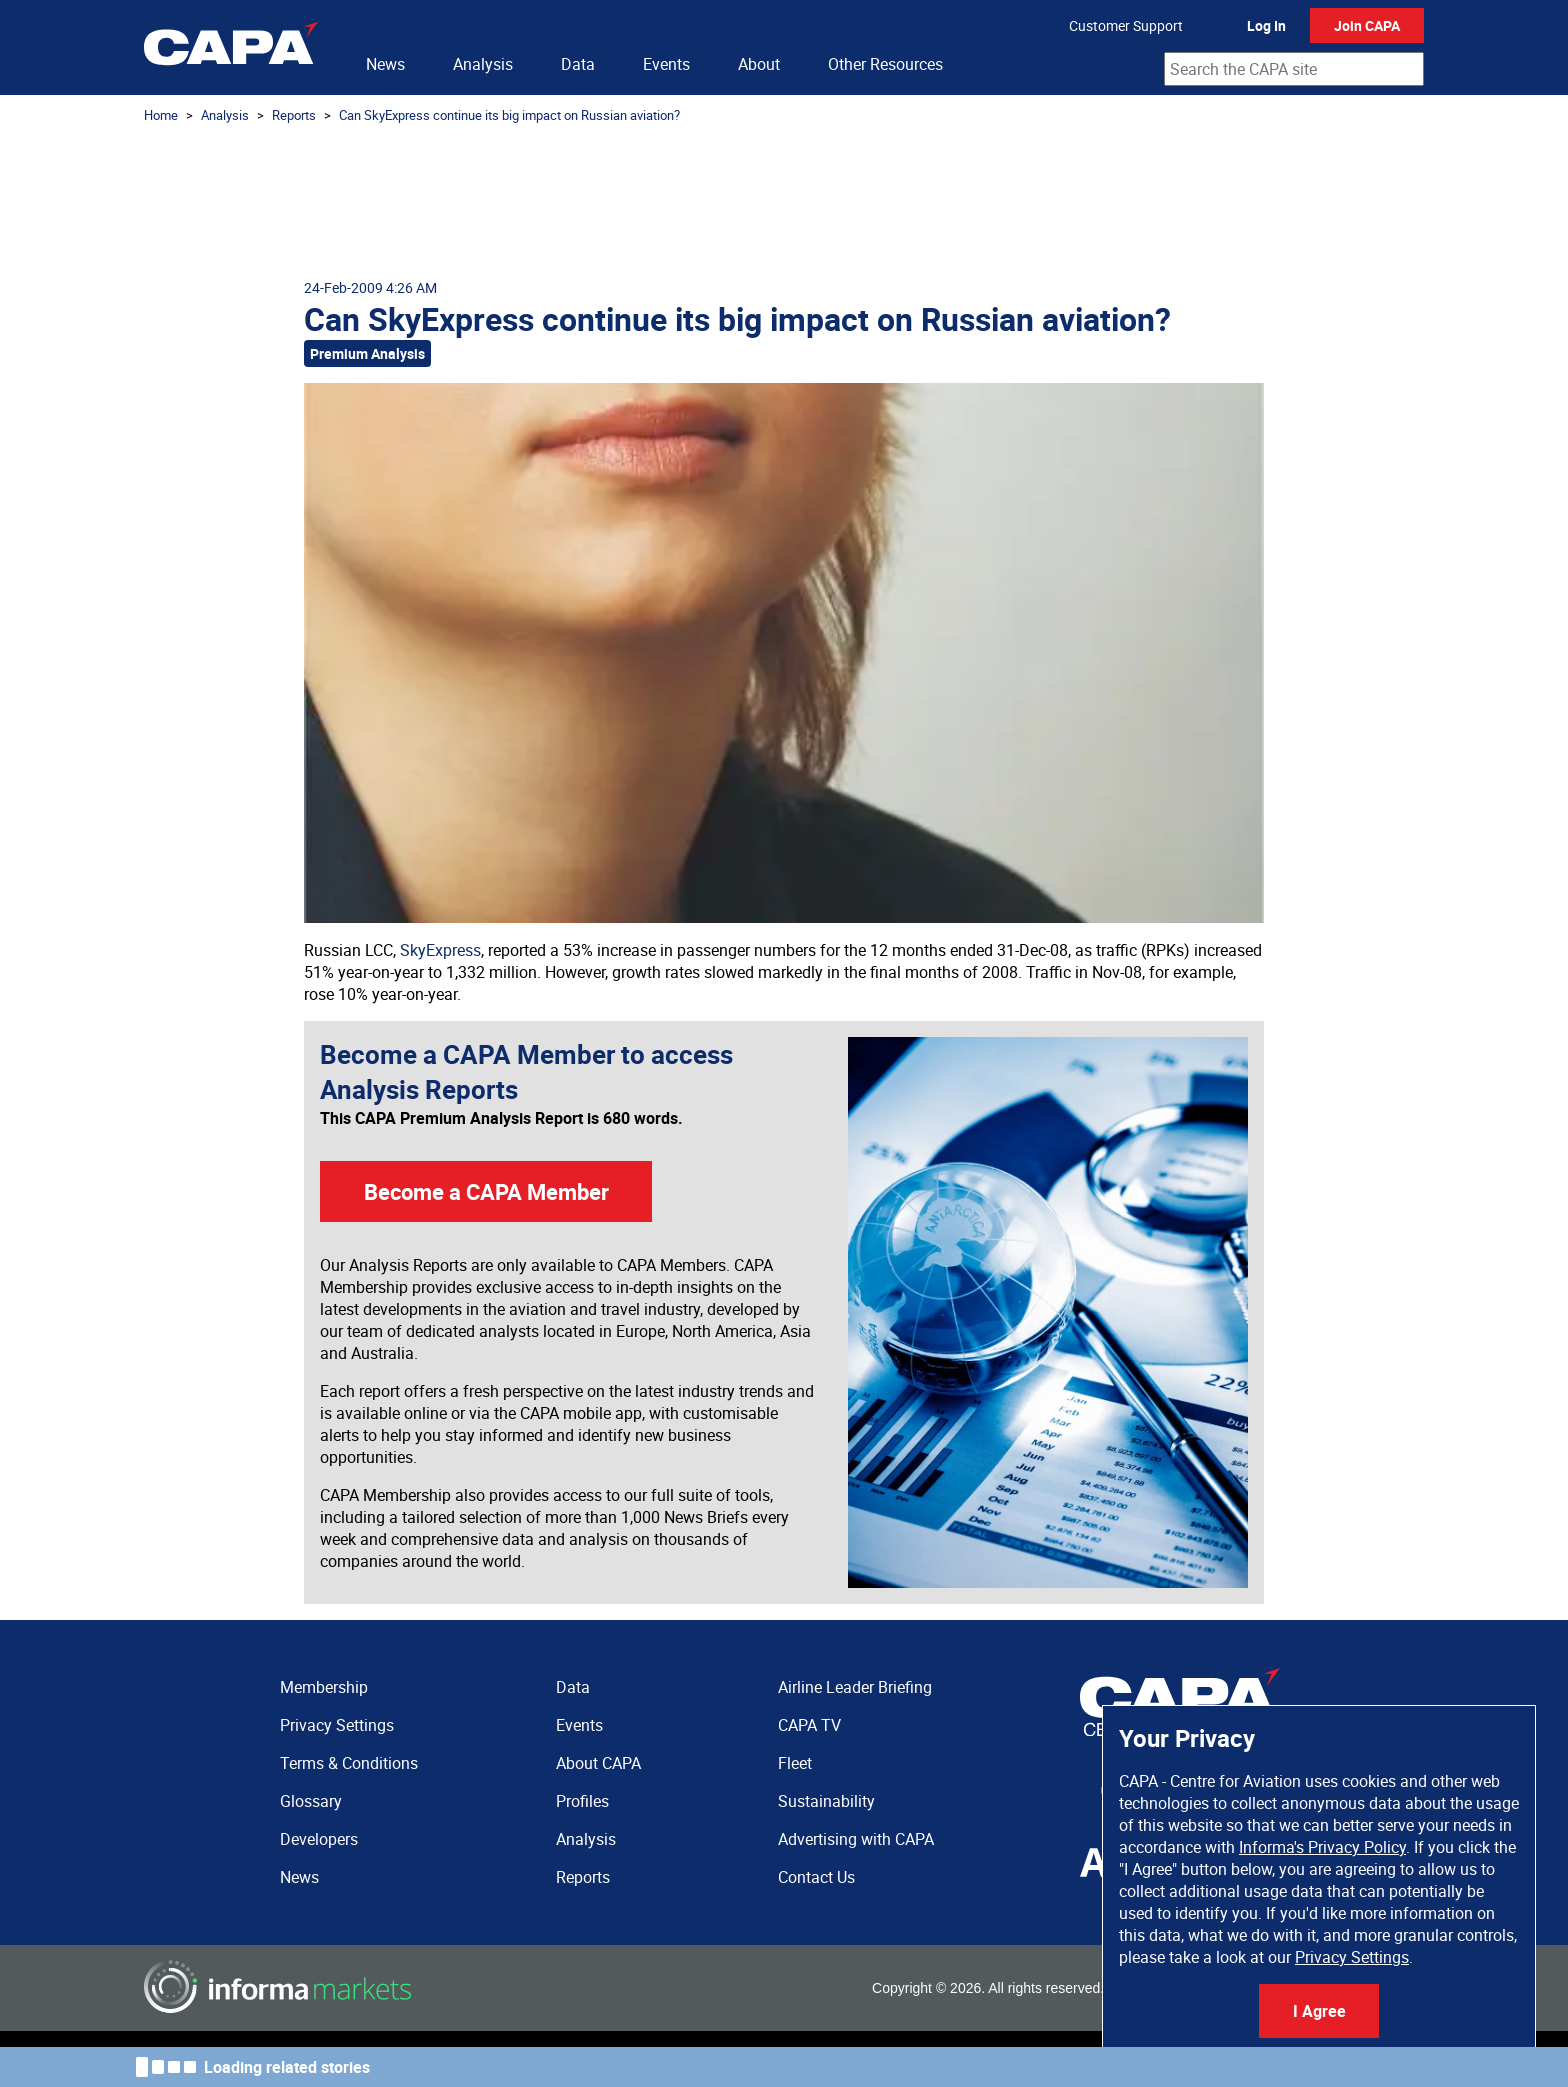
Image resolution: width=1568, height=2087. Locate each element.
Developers (319, 1839)
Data (578, 64)
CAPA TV (809, 1725)
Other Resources (885, 64)
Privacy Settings (1352, 1957)
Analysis (483, 64)
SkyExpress (440, 950)
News (385, 64)
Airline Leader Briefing (855, 1687)
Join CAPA (1367, 25)
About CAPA (598, 1763)
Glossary (311, 1801)
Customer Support (1126, 25)
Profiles (582, 1801)
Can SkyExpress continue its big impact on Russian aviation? (509, 115)
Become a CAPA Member (486, 1191)
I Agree (1319, 2011)
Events (666, 64)
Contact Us (816, 1877)
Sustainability (826, 1801)
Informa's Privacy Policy (1322, 1847)
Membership (324, 1687)
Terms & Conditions (349, 1763)
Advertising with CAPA (856, 1839)
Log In (1266, 25)
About (759, 64)
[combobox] (1294, 69)
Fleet (795, 1763)
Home (161, 115)
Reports (294, 115)
